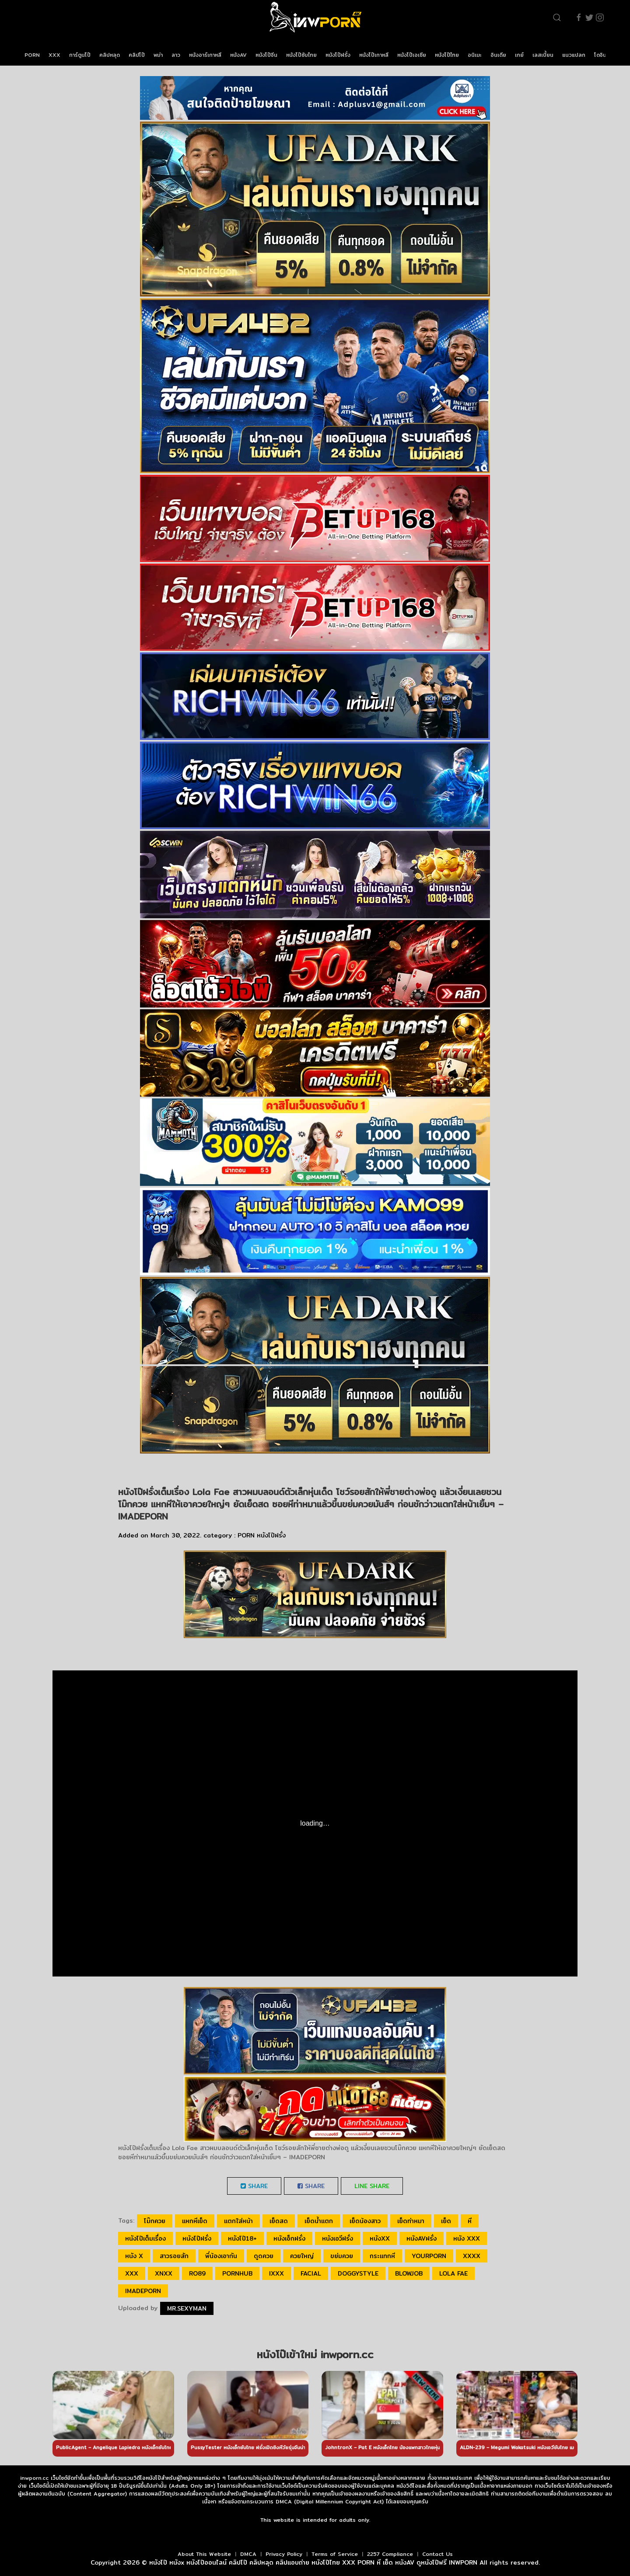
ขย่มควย (341, 2256)
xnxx (163, 2273)
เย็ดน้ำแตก (318, 2221)
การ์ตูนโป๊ (80, 55)
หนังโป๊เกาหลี (373, 55)
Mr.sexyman (186, 2308)
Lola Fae (453, 2273)
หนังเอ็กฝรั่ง (289, 2238)
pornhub (237, 2273)
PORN (32, 55)
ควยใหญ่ (302, 2256)
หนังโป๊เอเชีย (411, 55)
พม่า (158, 55)
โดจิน (600, 55)
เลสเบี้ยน (542, 55)
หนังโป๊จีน (266, 55)
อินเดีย (498, 55)
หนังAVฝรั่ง (421, 2238)
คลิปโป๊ (137, 55)
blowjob (409, 2273)
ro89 (197, 2273)
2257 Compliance (390, 2554)
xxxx (471, 2256)
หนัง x (134, 2256)
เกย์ (519, 55)
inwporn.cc (34, 2478)
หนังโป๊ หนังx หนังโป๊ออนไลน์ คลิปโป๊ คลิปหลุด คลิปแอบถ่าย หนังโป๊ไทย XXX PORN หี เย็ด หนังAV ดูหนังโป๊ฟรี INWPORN (313, 2562)
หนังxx (380, 2238)
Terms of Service (335, 2554)
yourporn (429, 2256)
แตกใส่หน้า (238, 2221)
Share (254, 2186)
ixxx (276, 2273)
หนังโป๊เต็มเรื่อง (145, 2238)
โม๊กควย (154, 2221)
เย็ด (446, 2221)
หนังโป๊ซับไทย (301, 55)
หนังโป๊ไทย (447, 55)
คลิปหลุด (109, 55)
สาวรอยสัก (174, 2256)
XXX (54, 55)
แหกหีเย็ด (194, 2221)
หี (470, 2221)
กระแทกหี (382, 2256)
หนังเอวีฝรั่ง (337, 2238)
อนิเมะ (475, 55)
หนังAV (238, 55)
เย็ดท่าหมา (410, 2221)
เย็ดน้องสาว (365, 2221)
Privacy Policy (284, 2554)
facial (311, 2273)
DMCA (248, 2554)
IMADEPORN (143, 2291)
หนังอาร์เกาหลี (205, 55)
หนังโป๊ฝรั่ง (338, 55)
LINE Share (371, 2186)
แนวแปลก (573, 55)
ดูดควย (263, 2256)
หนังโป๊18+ (242, 2238)
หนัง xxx (466, 2238)
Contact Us (437, 2554)
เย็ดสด (279, 2221)
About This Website (204, 2554)
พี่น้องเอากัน (221, 2256)
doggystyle (358, 2273)
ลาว (176, 55)
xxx (131, 2273)
